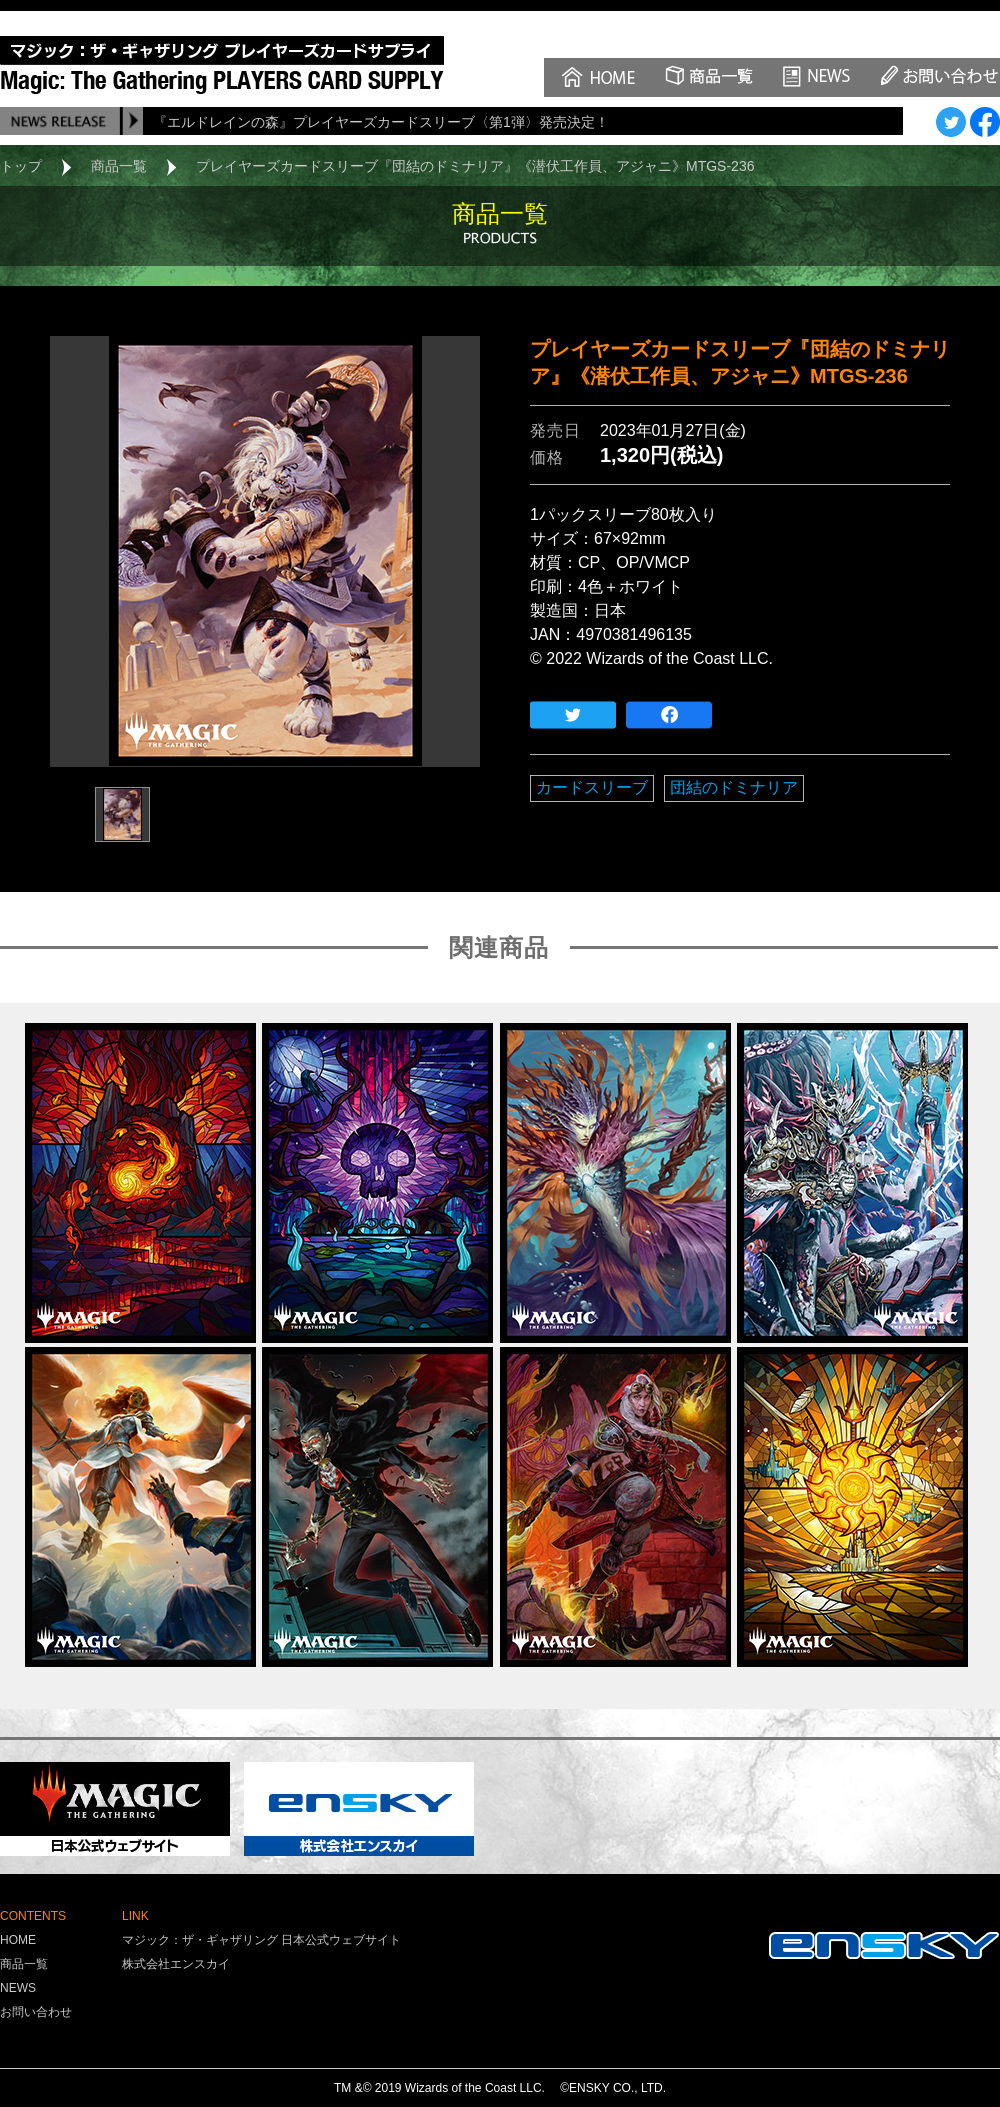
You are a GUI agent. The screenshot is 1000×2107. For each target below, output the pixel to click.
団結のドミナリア (734, 787)
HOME (18, 1940)
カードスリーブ (592, 787)
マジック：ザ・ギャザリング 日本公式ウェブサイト (261, 1940)
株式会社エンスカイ (176, 1964)
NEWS (18, 1988)
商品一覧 (119, 166)
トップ (21, 166)
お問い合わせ (36, 2012)
